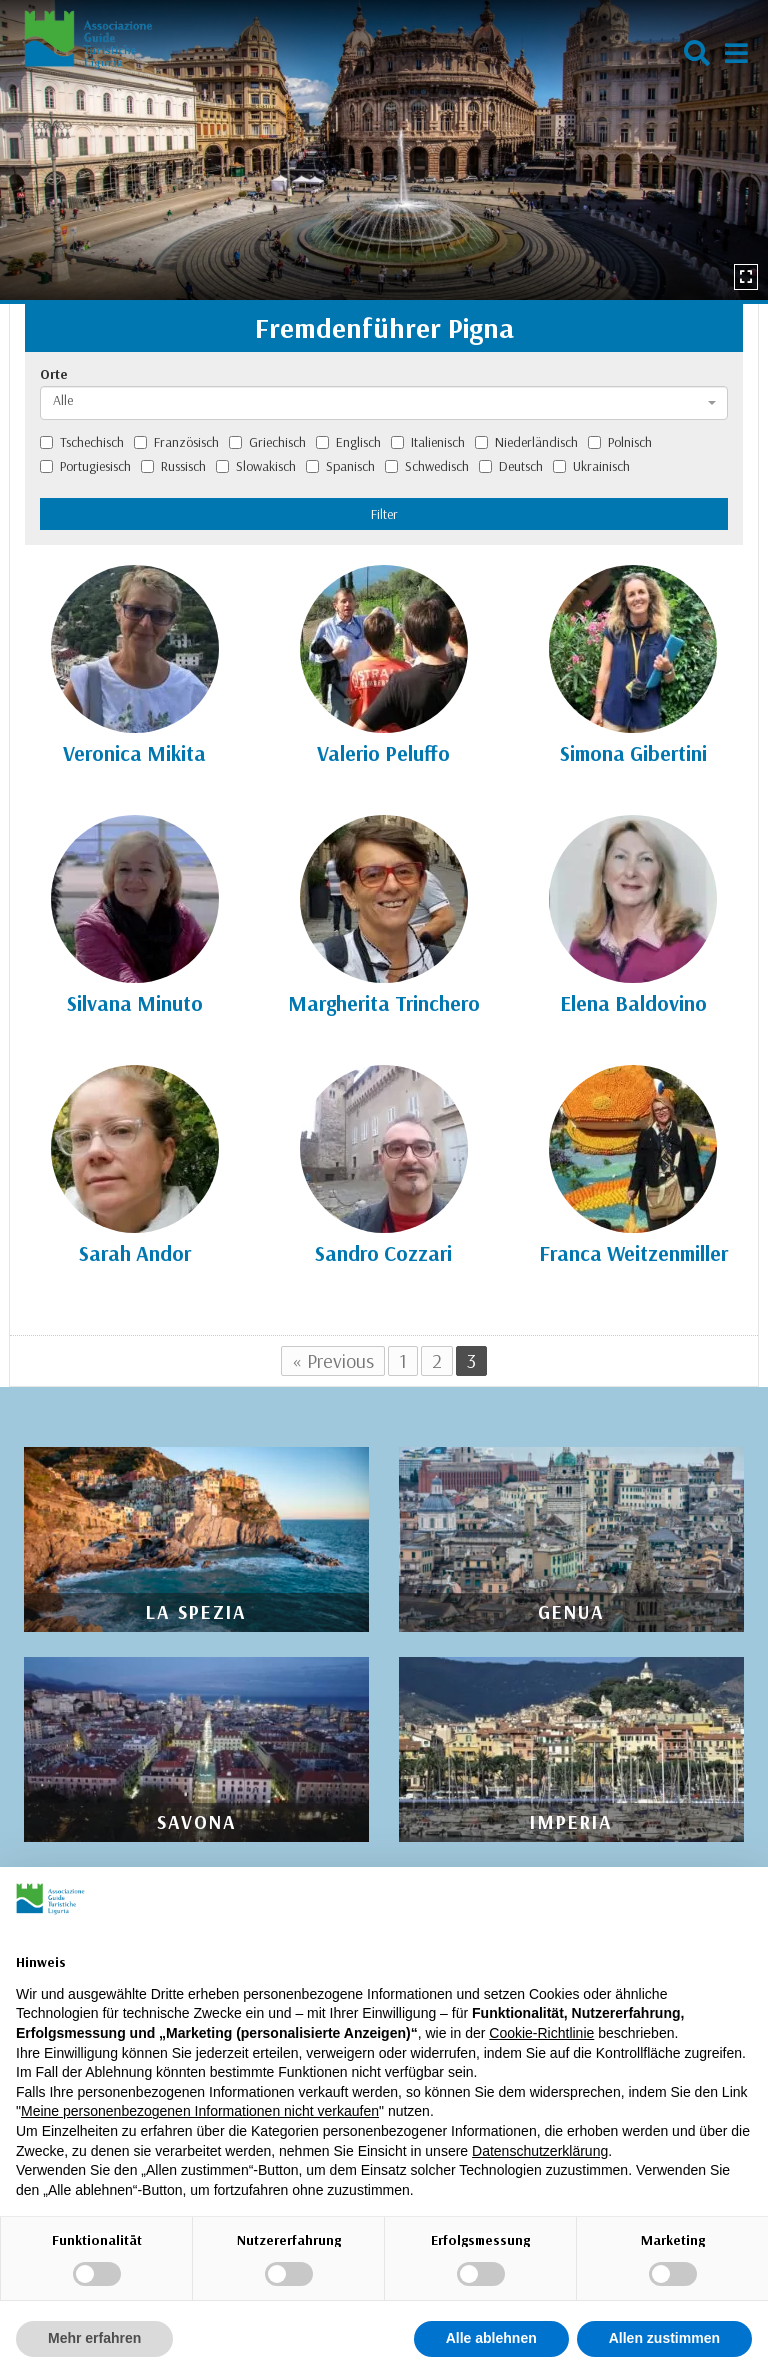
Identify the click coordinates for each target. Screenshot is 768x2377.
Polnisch (620, 442)
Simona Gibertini (633, 753)
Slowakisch (256, 466)
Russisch (173, 466)
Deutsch (511, 466)
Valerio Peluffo (383, 753)
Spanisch (340, 466)
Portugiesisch (85, 466)
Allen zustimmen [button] (664, 2338)
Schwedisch (427, 466)
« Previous (333, 1360)
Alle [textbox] (63, 400)
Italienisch (428, 442)
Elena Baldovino (633, 1003)
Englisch (348, 442)
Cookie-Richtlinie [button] (541, 2033)
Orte (54, 374)
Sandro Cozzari (383, 1253)
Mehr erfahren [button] (94, 2338)
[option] (384, 150)
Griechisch (267, 442)
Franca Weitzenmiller (633, 1253)
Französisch (176, 442)
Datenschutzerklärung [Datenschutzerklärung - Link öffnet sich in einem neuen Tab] (540, 2151)
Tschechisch (82, 442)
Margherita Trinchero (384, 1003)
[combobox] (384, 403)
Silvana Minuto (135, 1003)
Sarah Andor (135, 1253)
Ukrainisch (591, 466)
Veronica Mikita (134, 753)
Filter (384, 514)
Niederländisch (526, 442)
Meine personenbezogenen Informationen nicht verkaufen (200, 2111)
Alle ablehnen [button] (491, 2338)
